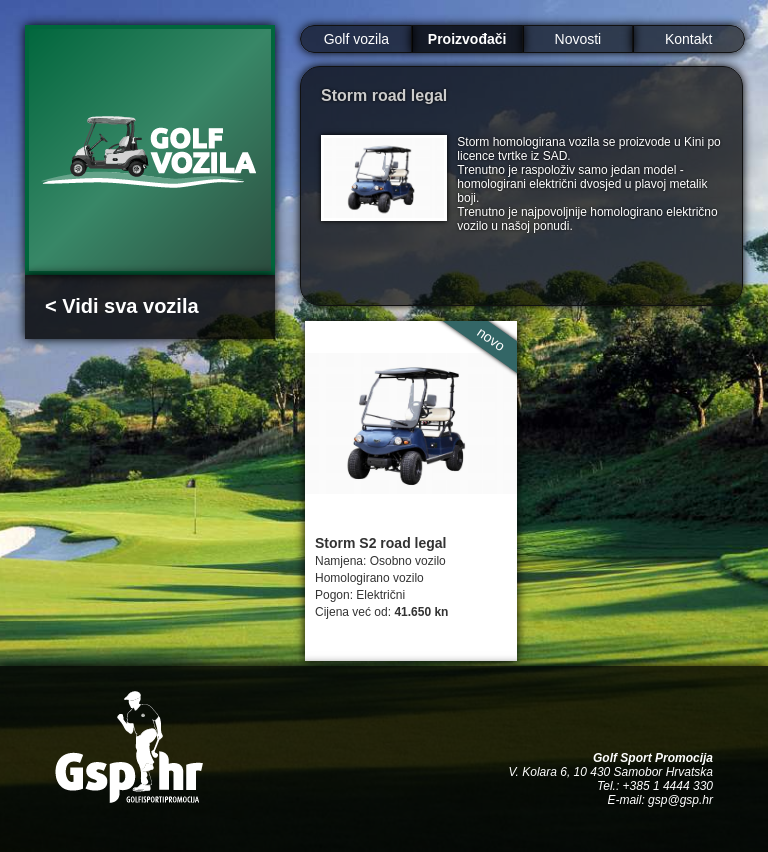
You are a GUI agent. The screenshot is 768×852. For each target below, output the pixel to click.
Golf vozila (356, 39)
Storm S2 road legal (380, 543)
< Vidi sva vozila (122, 306)
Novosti (578, 39)
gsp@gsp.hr (680, 800)
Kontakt (688, 39)
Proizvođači (467, 39)
